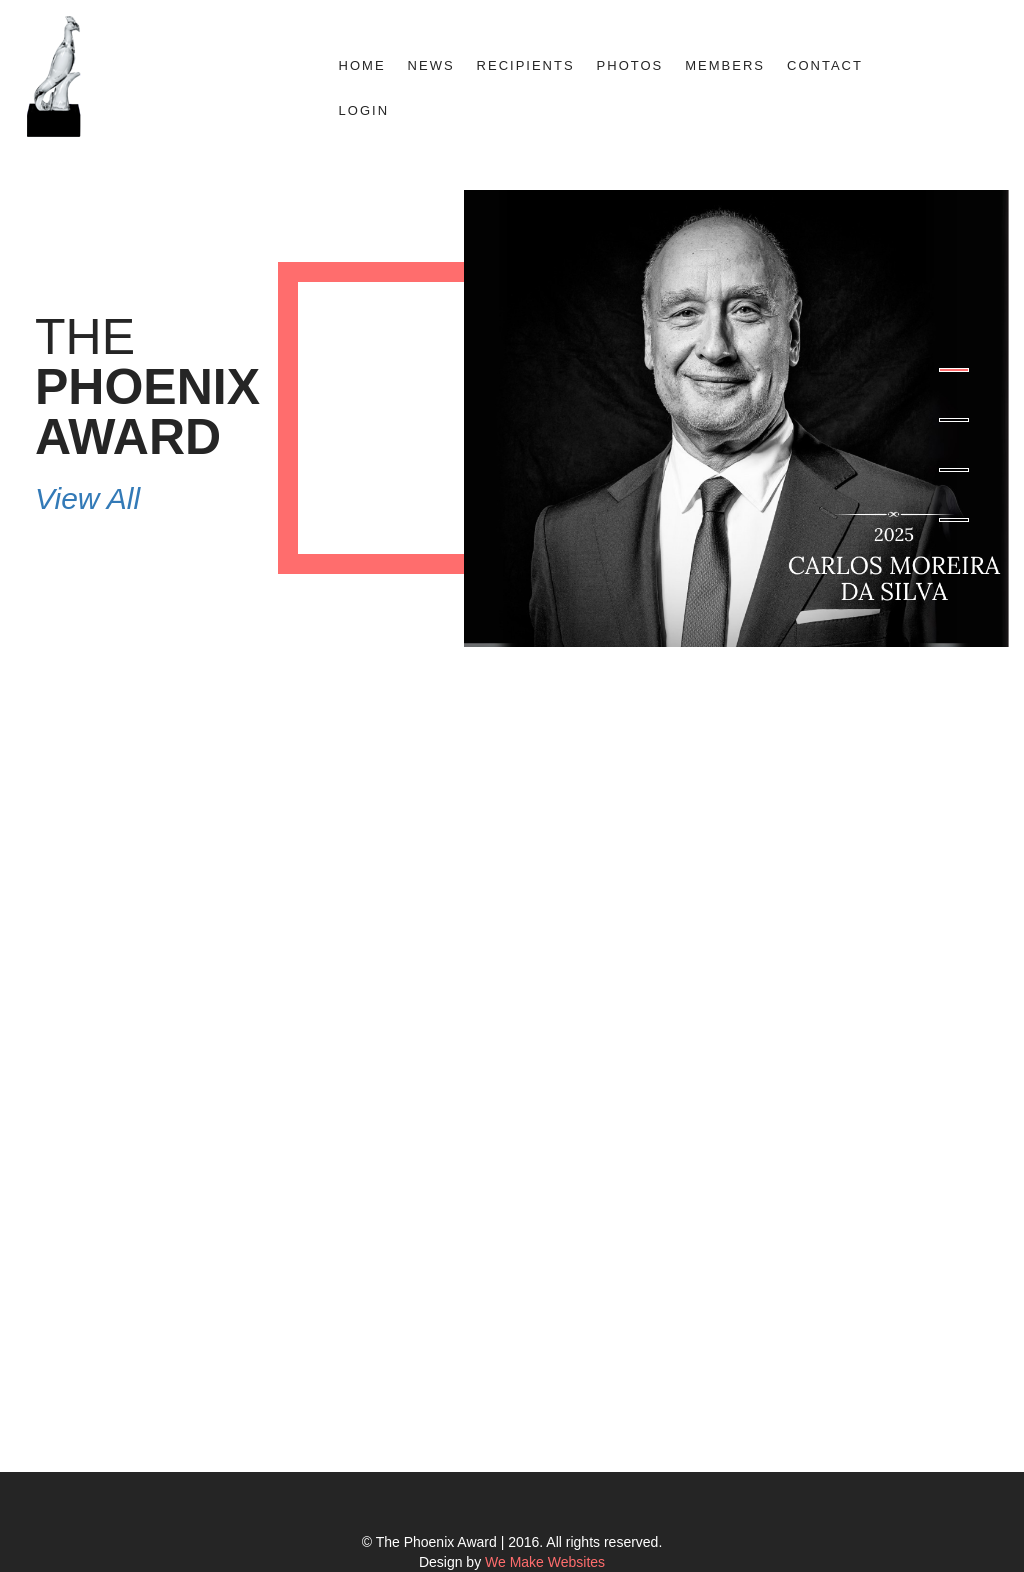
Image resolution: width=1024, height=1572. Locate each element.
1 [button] (954, 370)
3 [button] (954, 470)
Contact (825, 65)
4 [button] (954, 520)
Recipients (526, 65)
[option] (512, 418)
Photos (630, 65)
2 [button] (954, 420)
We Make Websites (545, 1562)
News (431, 65)
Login (364, 110)
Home (362, 65)
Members (725, 65)
